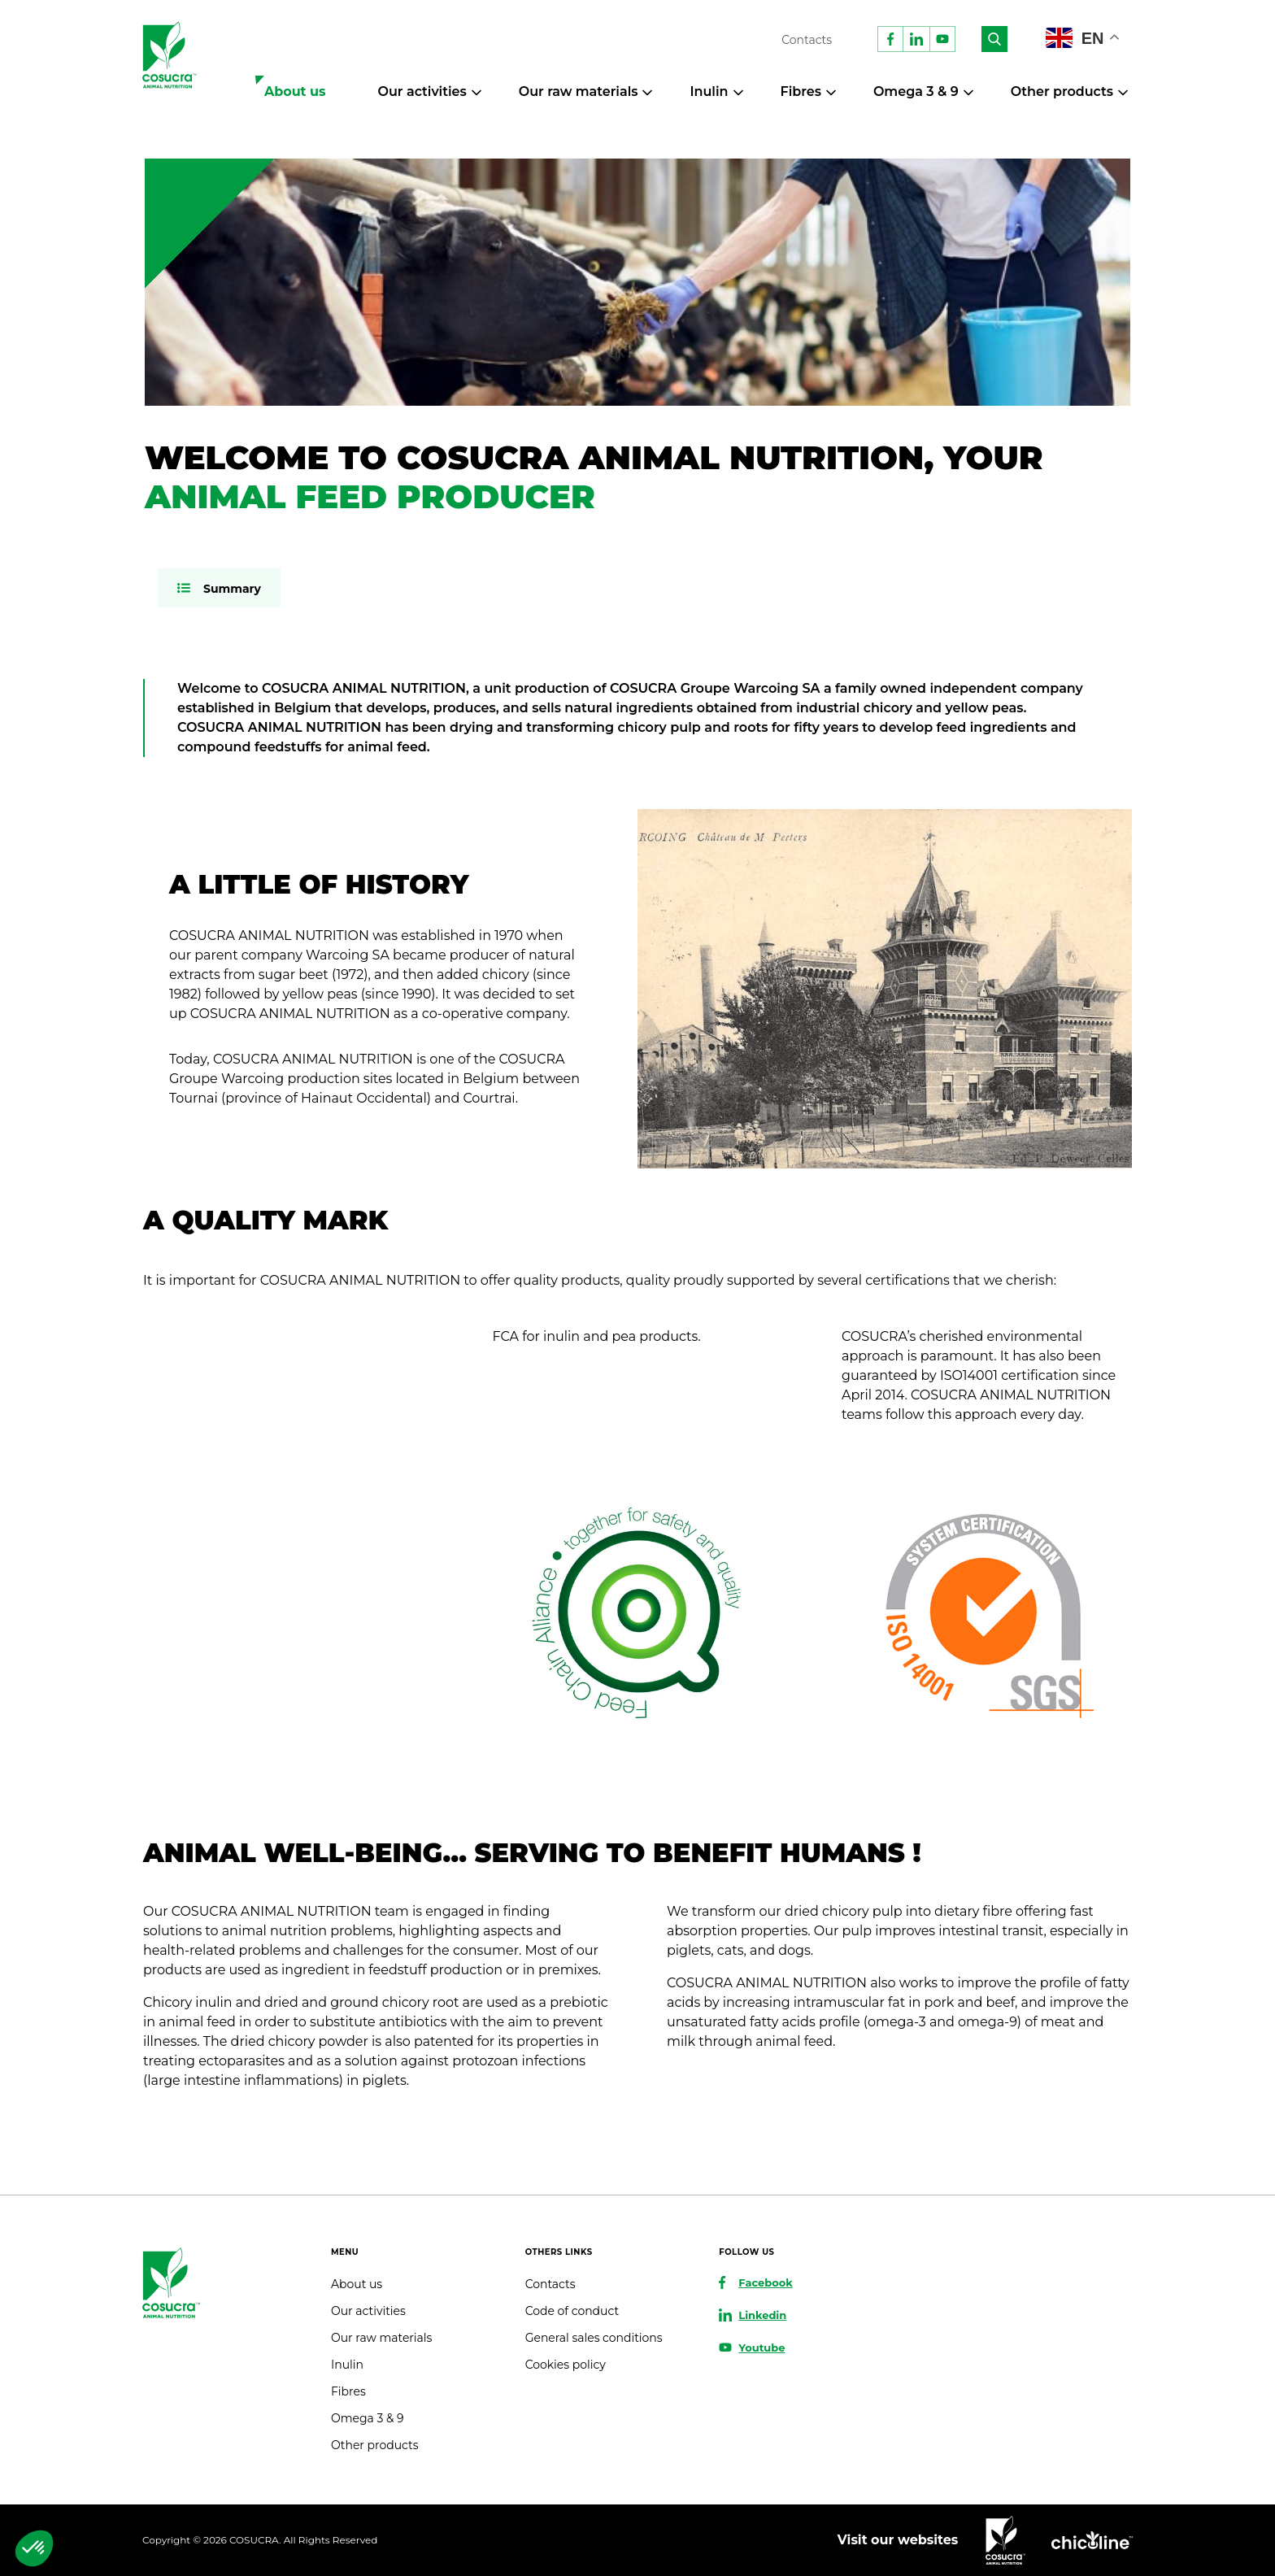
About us (295, 91)
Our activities (422, 91)
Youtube (761, 2347)
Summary (232, 588)
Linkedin (762, 2314)
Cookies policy (565, 2364)
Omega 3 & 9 (916, 91)
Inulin (709, 91)
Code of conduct (572, 2311)
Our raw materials (578, 91)
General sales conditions (594, 2337)
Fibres (801, 91)
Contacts (806, 40)
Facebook (765, 2282)
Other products (1062, 91)
